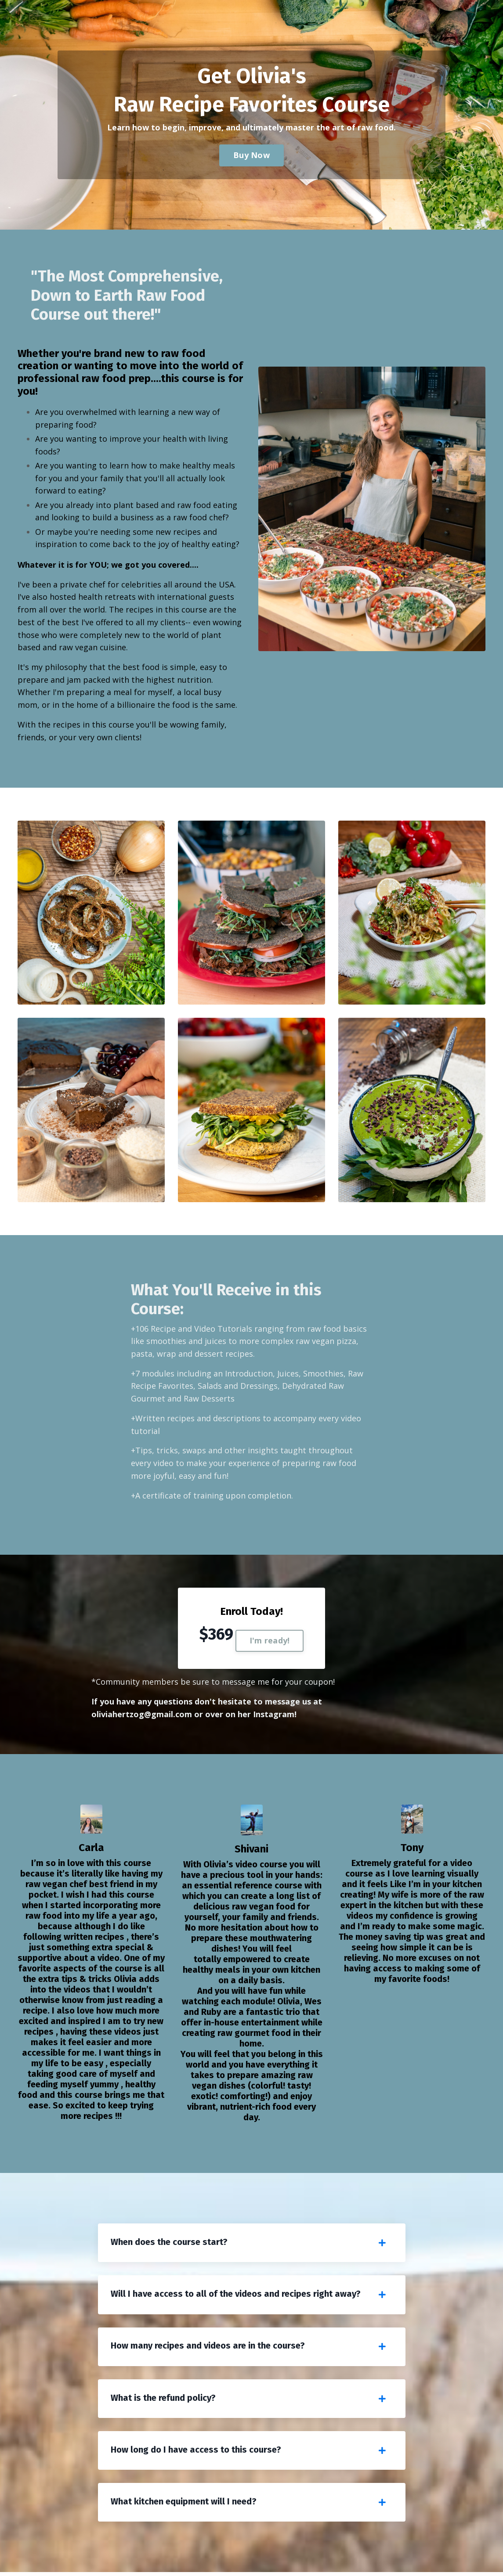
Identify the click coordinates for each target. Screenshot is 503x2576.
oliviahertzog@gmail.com (141, 1716)
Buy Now (251, 155)
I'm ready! (270, 1642)
